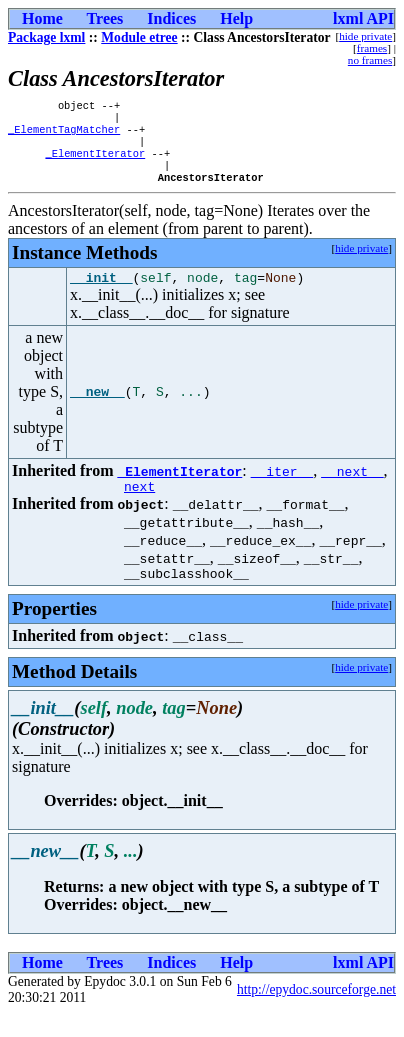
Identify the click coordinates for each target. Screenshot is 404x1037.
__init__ (101, 294)
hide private (365, 36)
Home (42, 18)
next (139, 506)
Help (236, 18)
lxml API (363, 18)
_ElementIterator (95, 163)
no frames (370, 60)
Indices (171, 18)
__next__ (352, 488)
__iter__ (282, 488)
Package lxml (46, 37)
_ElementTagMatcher (64, 135)
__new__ (97, 409)
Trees (105, 18)
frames (372, 48)
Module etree (139, 37)
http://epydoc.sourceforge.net (316, 1012)
